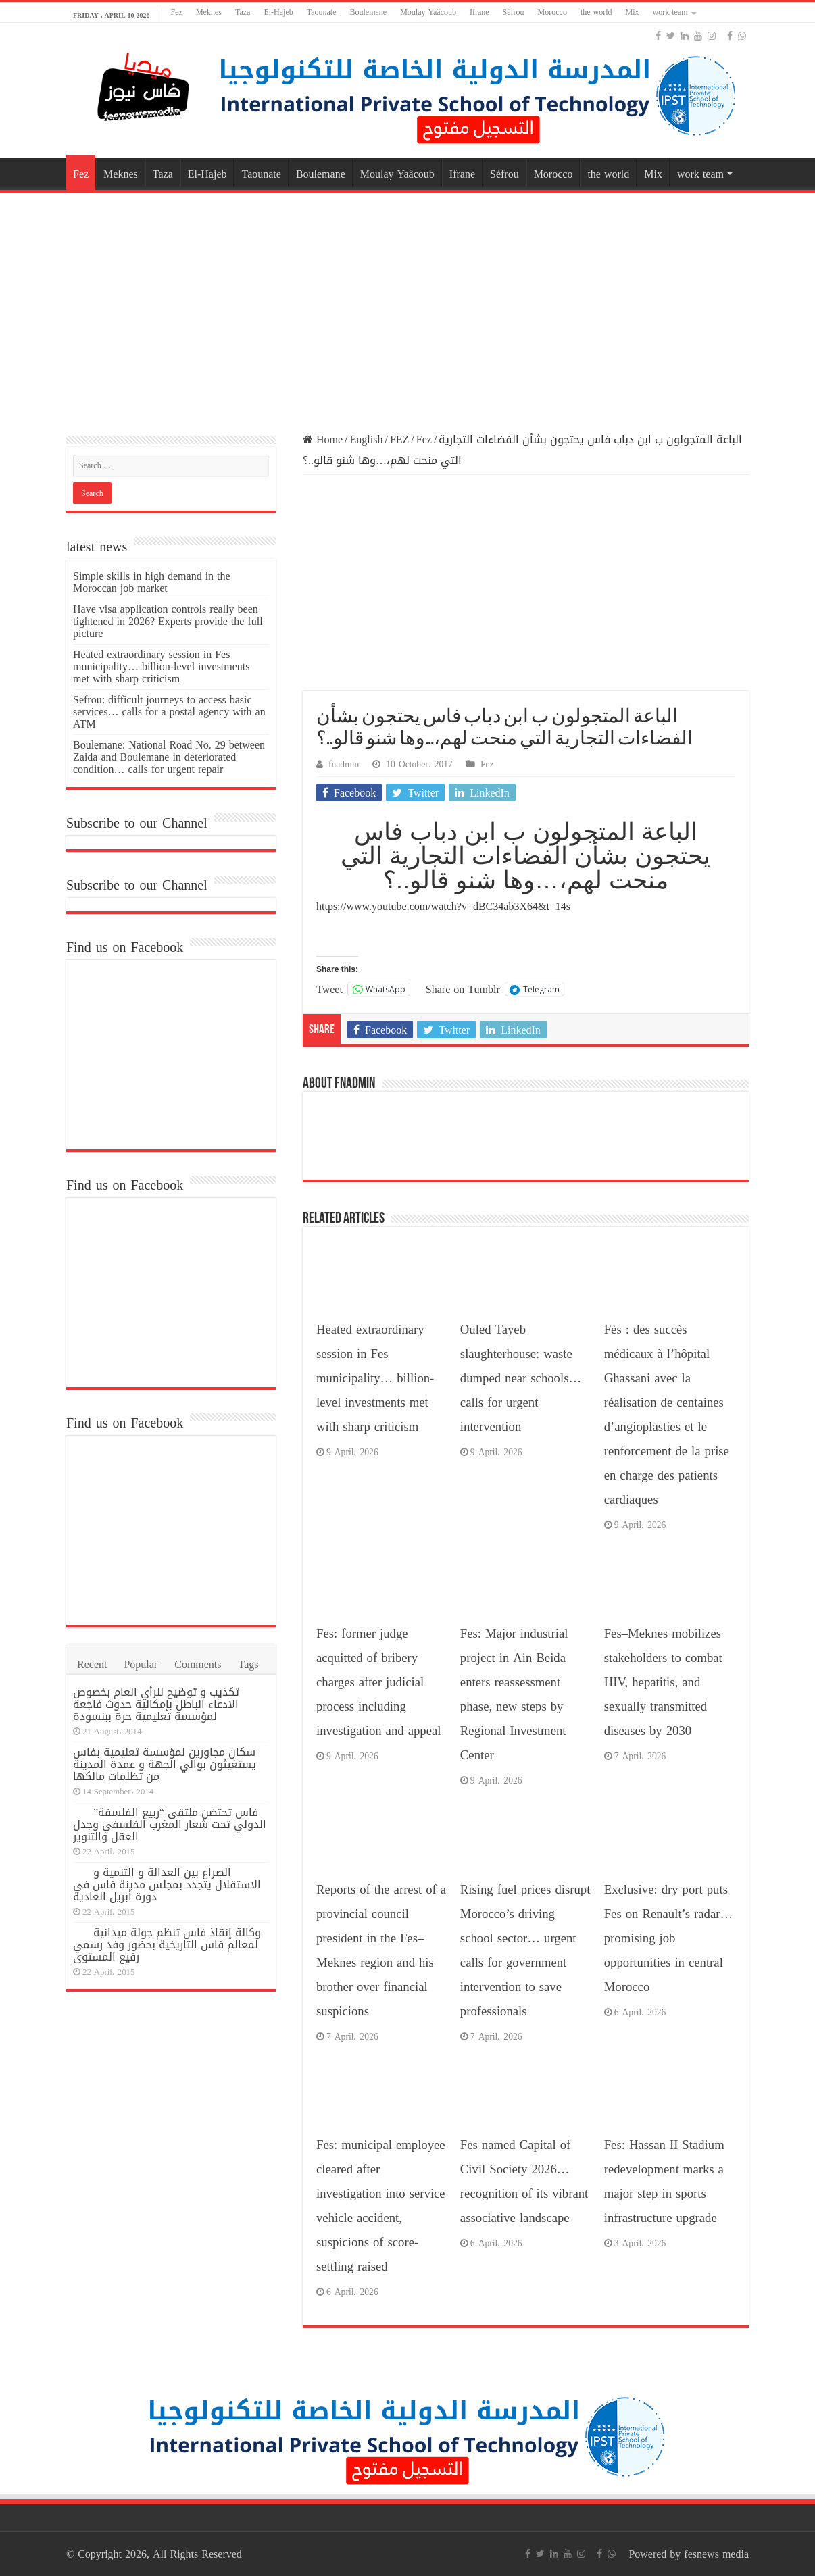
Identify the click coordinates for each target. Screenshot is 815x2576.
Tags (249, 1664)
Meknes (209, 12)
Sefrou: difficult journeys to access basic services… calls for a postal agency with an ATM (169, 711)
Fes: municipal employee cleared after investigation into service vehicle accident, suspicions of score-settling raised (380, 2206)
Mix (632, 12)
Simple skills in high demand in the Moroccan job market (151, 582)
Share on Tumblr (463, 988)
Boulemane (368, 12)
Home (323, 439)
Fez (176, 12)
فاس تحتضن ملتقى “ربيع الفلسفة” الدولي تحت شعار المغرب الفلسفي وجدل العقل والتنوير (169, 1824)
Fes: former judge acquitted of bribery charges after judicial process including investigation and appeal (378, 1682)
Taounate (322, 12)
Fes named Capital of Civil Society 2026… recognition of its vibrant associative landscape (524, 2181)
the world (596, 12)
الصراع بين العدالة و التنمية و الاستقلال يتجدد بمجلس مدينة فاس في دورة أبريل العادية (167, 1884)
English (366, 439)
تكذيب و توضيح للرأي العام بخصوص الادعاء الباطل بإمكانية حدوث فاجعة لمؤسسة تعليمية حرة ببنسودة (156, 1704)
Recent (92, 1664)
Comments (197, 1664)
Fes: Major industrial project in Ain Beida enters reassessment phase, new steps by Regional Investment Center (514, 1694)
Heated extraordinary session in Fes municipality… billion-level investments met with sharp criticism (375, 1378)
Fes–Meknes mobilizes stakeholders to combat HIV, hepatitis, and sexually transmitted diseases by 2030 (663, 1682)
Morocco (552, 12)
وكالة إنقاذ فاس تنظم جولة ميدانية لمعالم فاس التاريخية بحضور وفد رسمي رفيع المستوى (167, 1944)
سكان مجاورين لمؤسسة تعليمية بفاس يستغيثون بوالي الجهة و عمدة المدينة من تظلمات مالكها (164, 1764)
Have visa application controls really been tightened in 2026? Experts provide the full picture (168, 621)
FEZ (399, 439)
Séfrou (513, 12)
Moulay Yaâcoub (428, 12)
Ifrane (479, 12)
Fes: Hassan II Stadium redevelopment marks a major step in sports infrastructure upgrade (664, 2181)
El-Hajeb (278, 12)
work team (670, 12)
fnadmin (343, 764)
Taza (242, 12)
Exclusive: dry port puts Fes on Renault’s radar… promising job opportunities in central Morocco (668, 1938)
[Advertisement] (407, 304)
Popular (140, 1664)
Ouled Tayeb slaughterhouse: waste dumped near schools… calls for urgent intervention (520, 1378)
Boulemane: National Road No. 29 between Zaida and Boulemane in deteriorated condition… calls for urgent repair (169, 757)
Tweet (329, 988)
